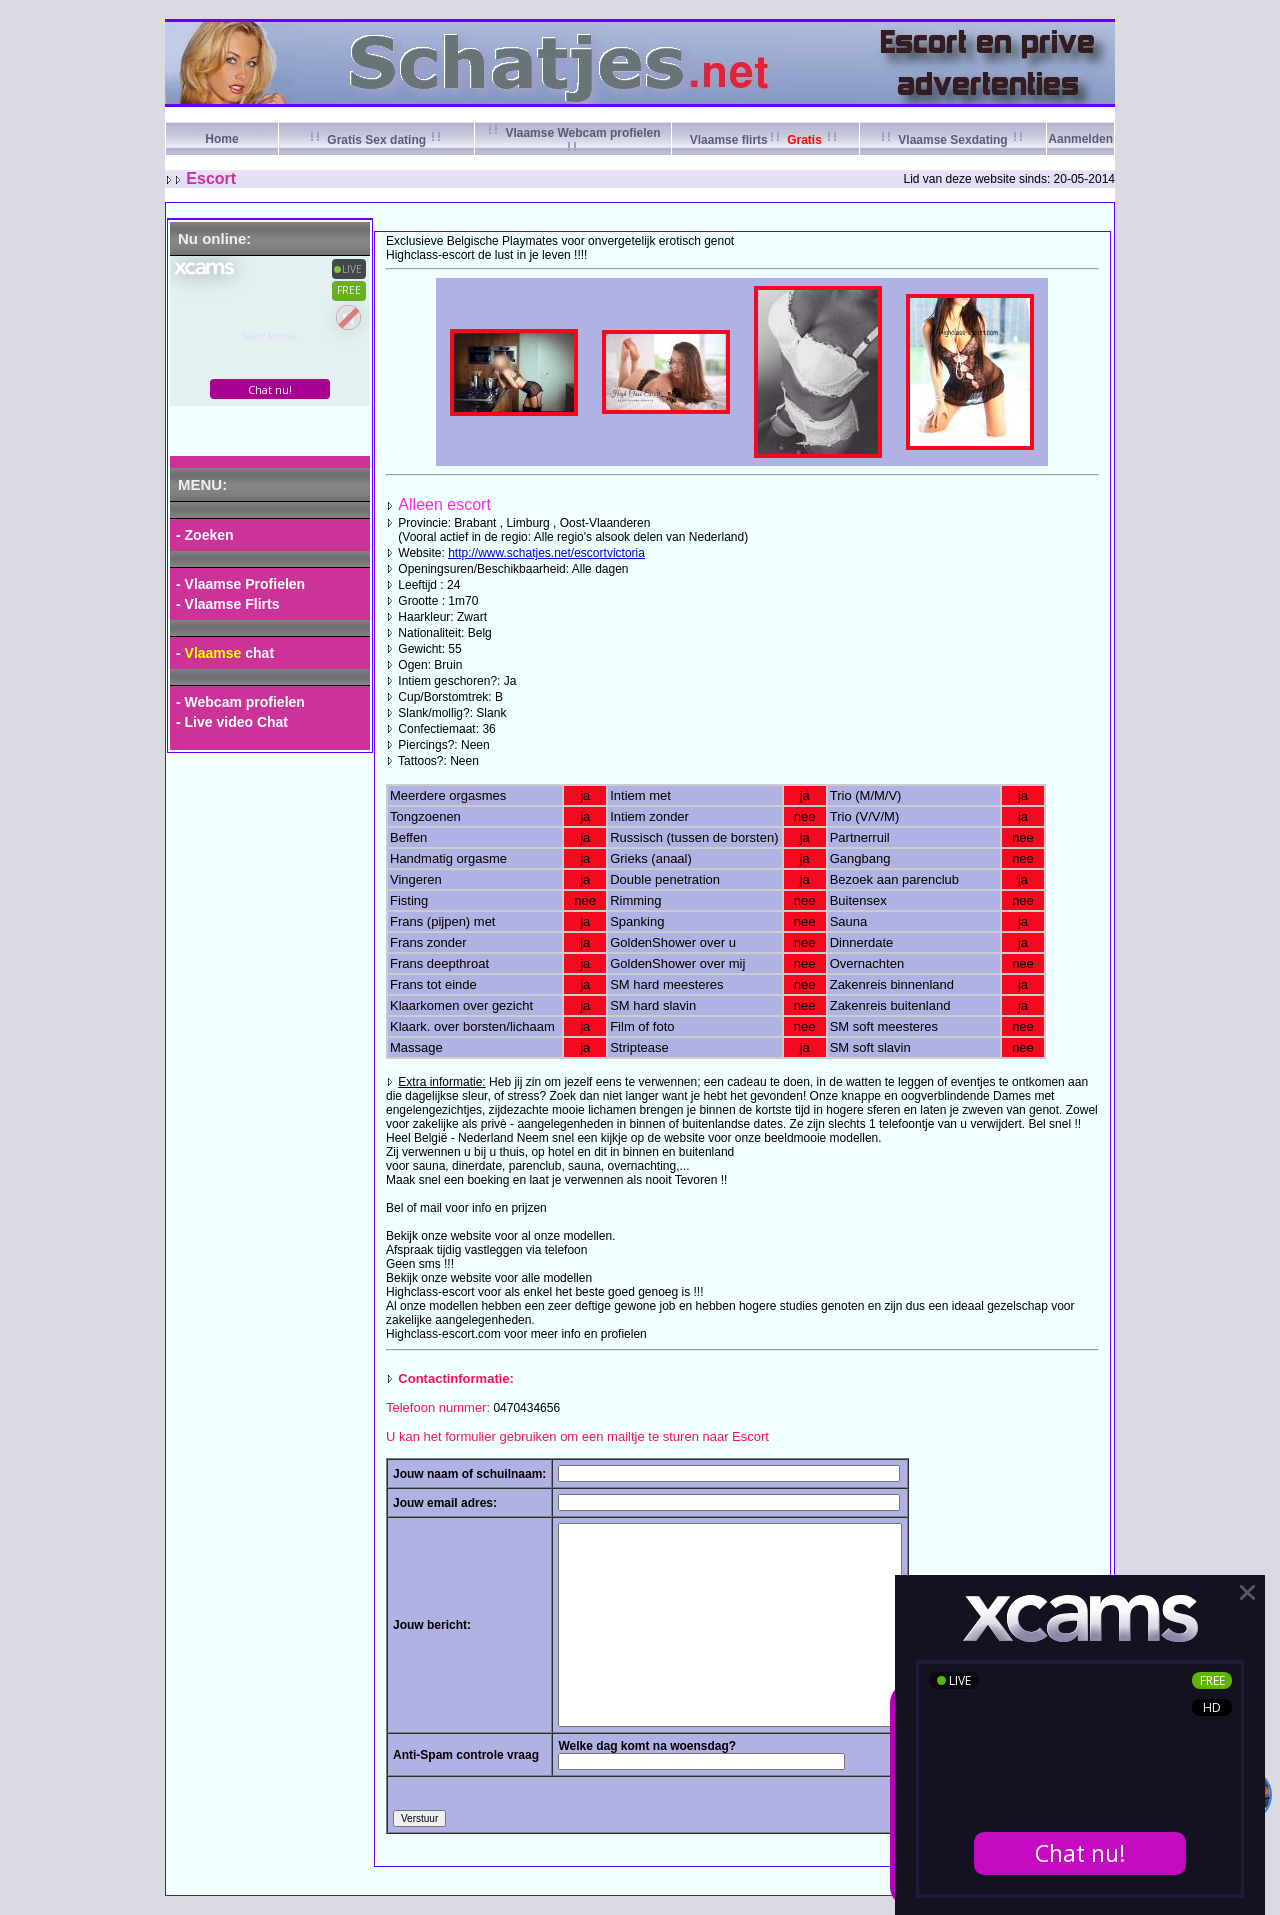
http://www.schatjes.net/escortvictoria (546, 553)
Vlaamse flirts (765, 140)
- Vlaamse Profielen (240, 584)
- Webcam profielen (240, 702)
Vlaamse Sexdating (953, 140)
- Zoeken (205, 535)
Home (221, 139)
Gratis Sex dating (376, 140)
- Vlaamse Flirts (228, 604)
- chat (225, 653)
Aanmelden (1080, 139)
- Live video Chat (232, 722)
